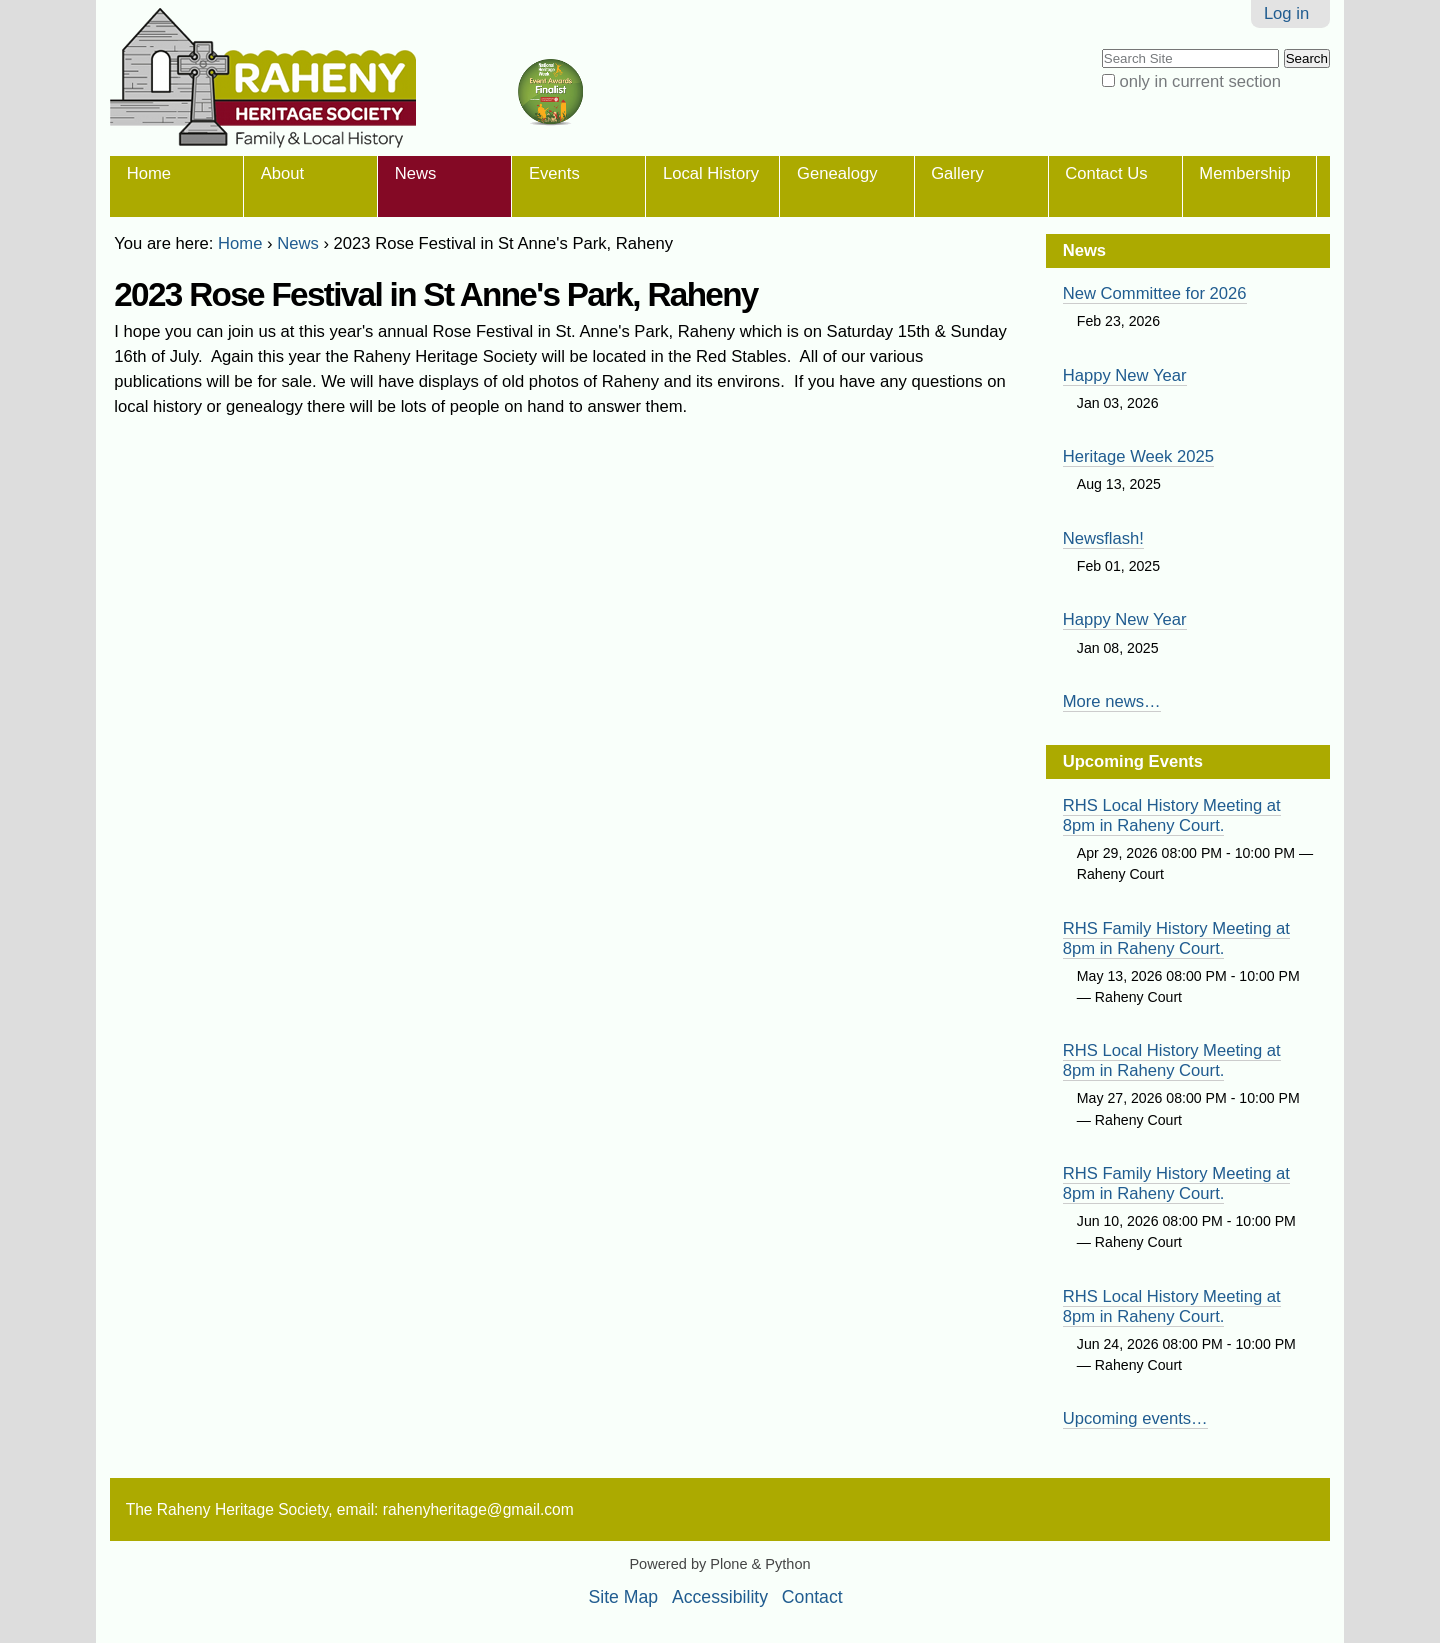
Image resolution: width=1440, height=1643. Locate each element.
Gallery (957, 173)
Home (149, 173)
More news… (1112, 701)
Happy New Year (1125, 375)
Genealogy (837, 173)
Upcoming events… (1135, 1418)
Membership (1244, 173)
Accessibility (720, 1597)
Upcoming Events (1133, 761)
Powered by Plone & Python (719, 1564)
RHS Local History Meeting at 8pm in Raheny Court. (1172, 815)
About (282, 173)
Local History (711, 173)
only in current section (1200, 81)
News (416, 173)
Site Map (624, 1597)
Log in (1286, 13)
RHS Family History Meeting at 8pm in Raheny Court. (1176, 938)
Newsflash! (1103, 538)
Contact (812, 1597)
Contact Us (1106, 173)
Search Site (1100, 48)
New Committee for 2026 (1155, 293)
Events (554, 173)
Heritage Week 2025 (1138, 456)
